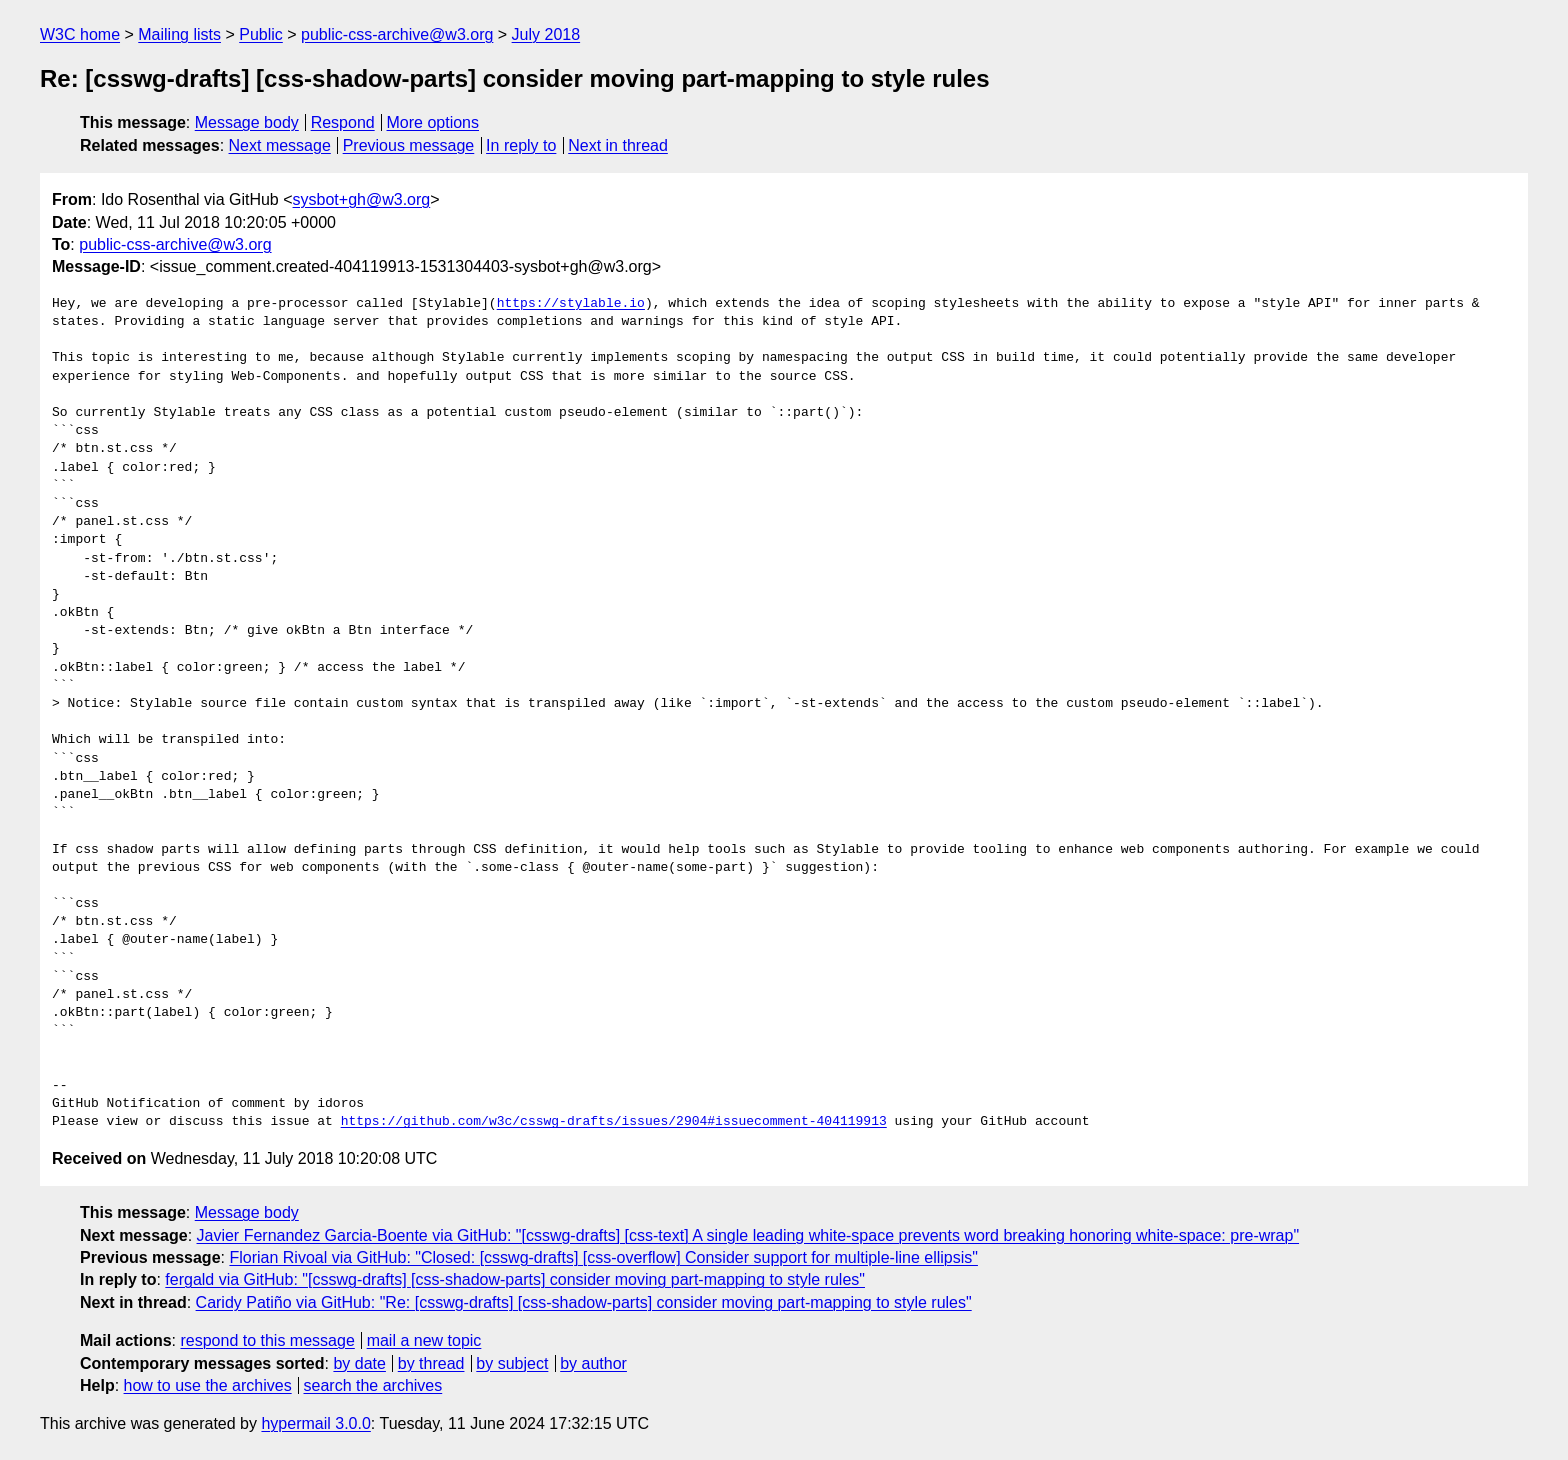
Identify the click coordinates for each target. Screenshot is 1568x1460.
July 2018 (546, 34)
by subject (512, 1363)
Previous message (409, 145)
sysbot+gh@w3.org (362, 199)
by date (359, 1363)
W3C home (80, 34)
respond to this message (267, 1340)
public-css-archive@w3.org (397, 34)
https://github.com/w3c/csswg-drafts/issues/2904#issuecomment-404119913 (614, 1122)
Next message (280, 145)
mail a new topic (424, 1340)
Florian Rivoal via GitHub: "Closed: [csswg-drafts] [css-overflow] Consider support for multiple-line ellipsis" (603, 1257)
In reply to (521, 145)
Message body (247, 122)
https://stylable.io (571, 304)
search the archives (373, 1385)
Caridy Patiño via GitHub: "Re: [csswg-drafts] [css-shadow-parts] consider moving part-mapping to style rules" (584, 1302)
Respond (343, 122)
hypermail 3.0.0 (315, 1423)
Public (261, 34)
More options (433, 122)
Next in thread (618, 145)
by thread (431, 1363)
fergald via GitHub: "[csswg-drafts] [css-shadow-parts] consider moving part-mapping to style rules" (515, 1279)
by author (593, 1363)
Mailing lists (179, 34)
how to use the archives (208, 1385)
